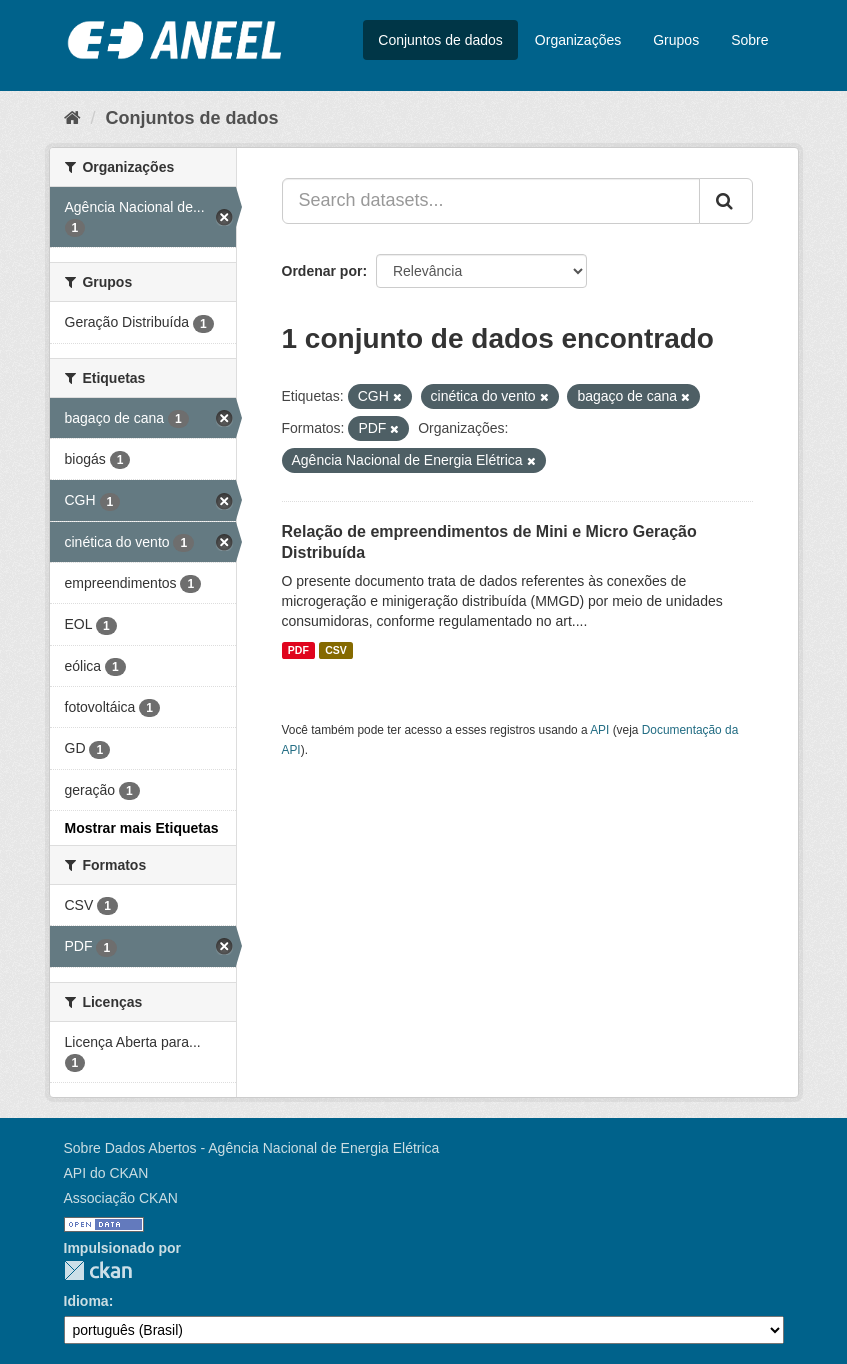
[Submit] (726, 201)
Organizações (578, 40)
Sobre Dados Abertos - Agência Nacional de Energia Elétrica (252, 1148)
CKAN (98, 1270)
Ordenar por (322, 271)
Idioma (86, 1301)
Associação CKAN (121, 1198)
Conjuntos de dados (440, 40)
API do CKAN (106, 1173)
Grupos (676, 40)
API (599, 730)
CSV (336, 650)
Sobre (749, 40)
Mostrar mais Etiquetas (142, 828)
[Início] (72, 118)
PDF (298, 650)
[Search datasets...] (491, 201)
